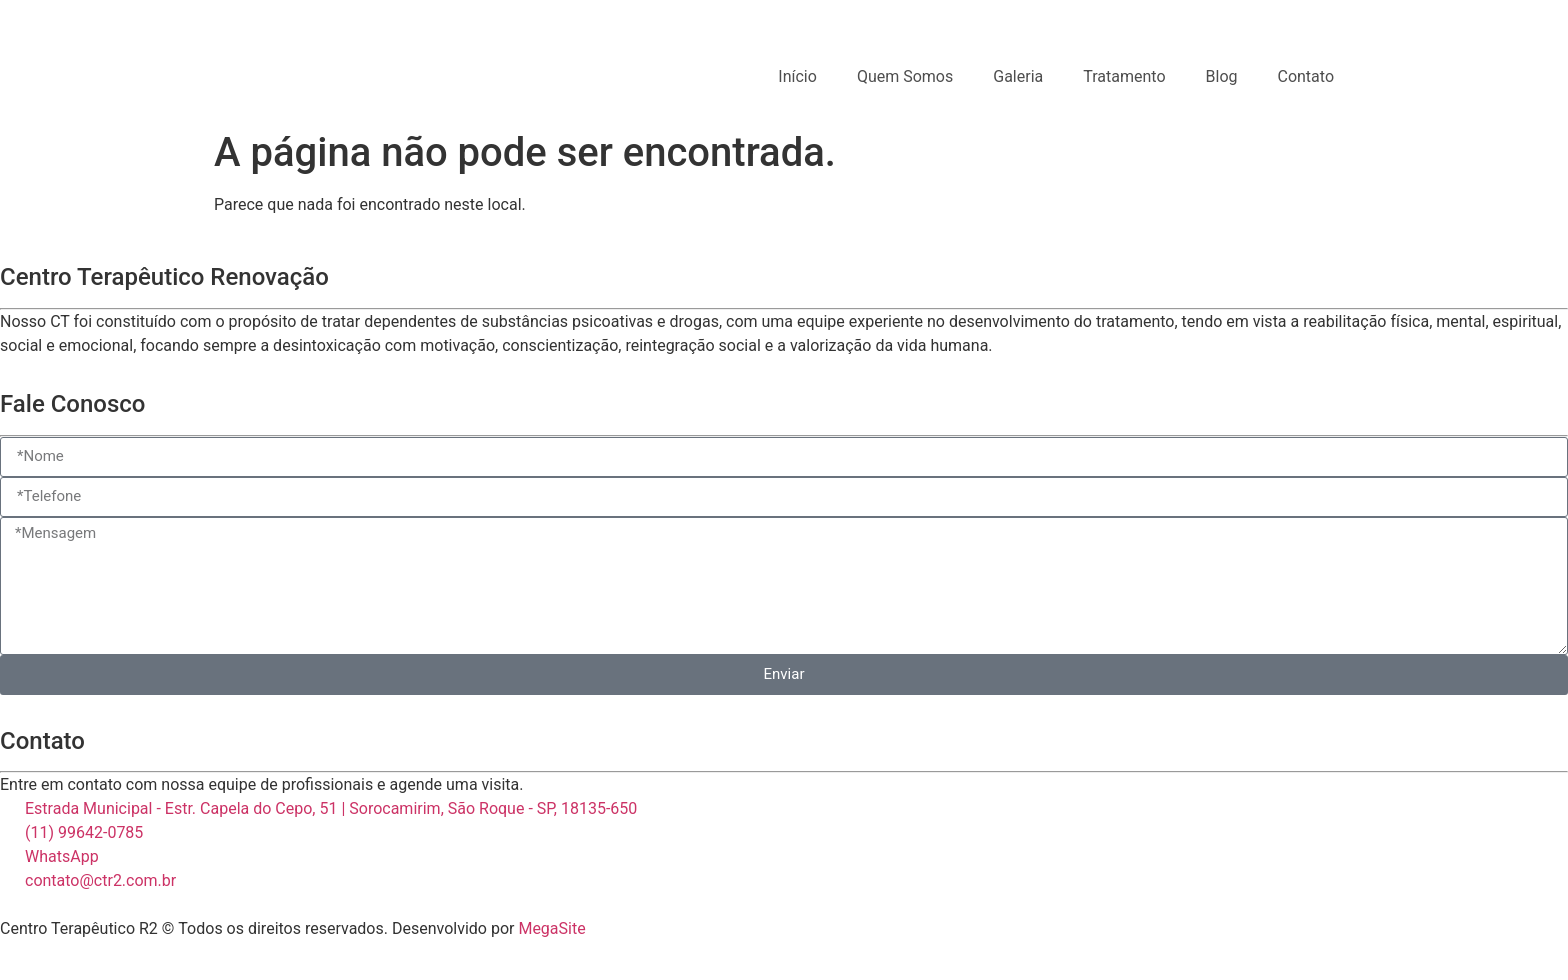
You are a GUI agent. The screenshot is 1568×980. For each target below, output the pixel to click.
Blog (1222, 76)
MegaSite (551, 928)
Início (797, 76)
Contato (1305, 76)
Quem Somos (905, 76)
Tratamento (1124, 76)
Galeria (1018, 76)
